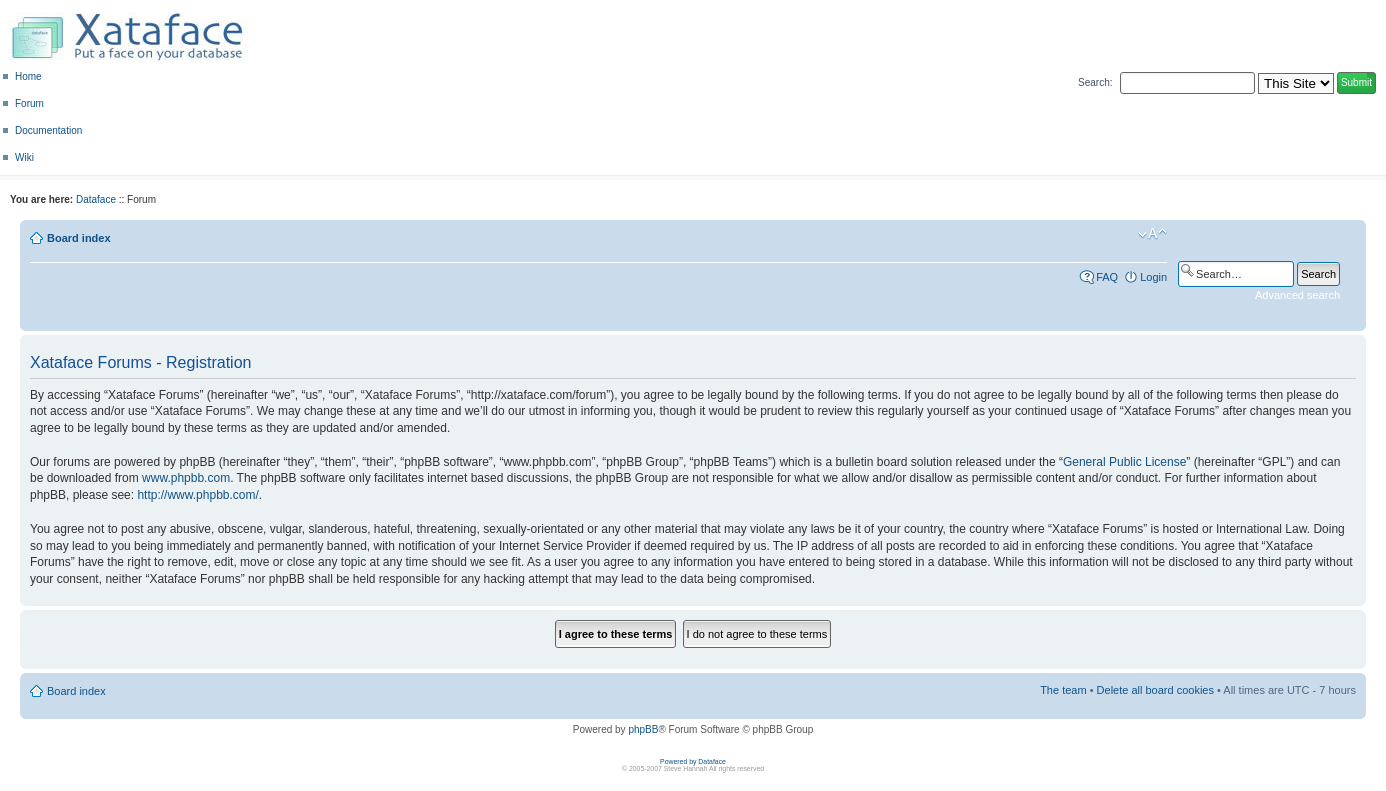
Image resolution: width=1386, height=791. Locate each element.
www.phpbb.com (186, 478)
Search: (1095, 82)
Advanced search (1297, 295)
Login (1153, 277)
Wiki (24, 157)
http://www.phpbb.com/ (197, 495)
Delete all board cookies (1155, 690)
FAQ (1107, 277)
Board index (79, 238)
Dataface (96, 199)
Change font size (1152, 234)
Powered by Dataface (693, 761)
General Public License (1124, 462)
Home (28, 76)
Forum (29, 103)
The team (1063, 690)
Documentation (48, 130)
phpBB (643, 729)
